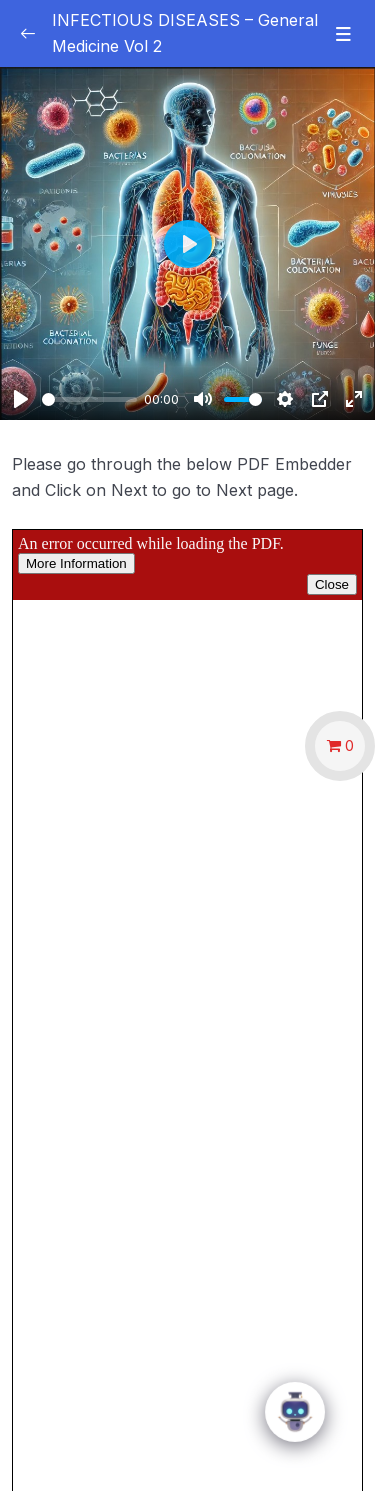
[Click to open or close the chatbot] (295, 1414)
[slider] (89, 399)
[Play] (21, 399)
